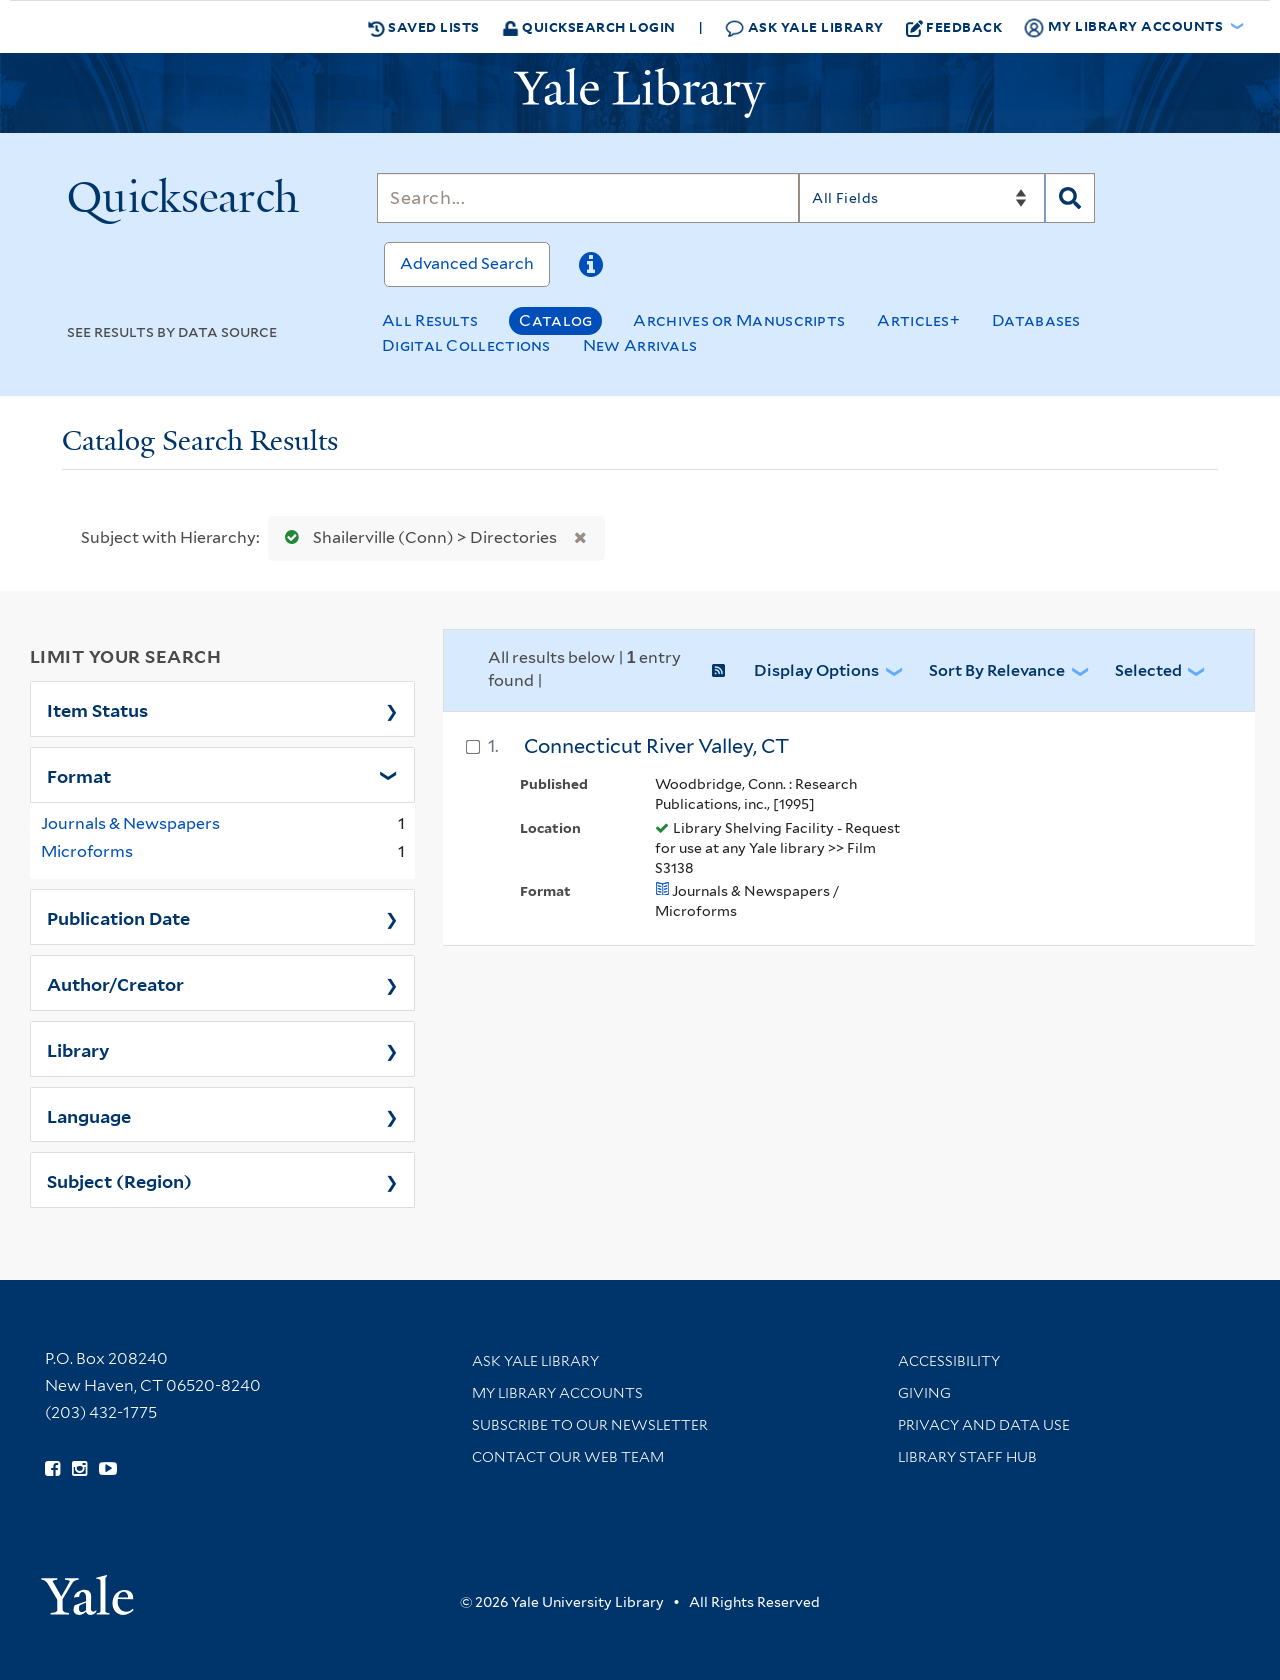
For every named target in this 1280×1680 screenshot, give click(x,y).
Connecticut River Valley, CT (656, 746)
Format (79, 775)
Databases (1036, 320)
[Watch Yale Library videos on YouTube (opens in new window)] (108, 1469)
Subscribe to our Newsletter (590, 1425)
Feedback (954, 27)
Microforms (87, 851)
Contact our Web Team (568, 1457)
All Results (430, 320)
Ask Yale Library (804, 27)
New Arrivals (640, 345)
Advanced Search (467, 263)
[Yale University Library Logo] (640, 93)
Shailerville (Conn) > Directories (416, 537)
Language (89, 1115)
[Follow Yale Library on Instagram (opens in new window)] (79, 1469)
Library (78, 1049)
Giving (924, 1393)
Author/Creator (115, 983)
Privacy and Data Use (984, 1425)
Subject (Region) (119, 1180)
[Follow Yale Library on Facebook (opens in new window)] (52, 1469)
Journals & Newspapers (130, 823)
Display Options (816, 670)
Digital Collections (466, 345)
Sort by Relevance (997, 670)
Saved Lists (424, 27)
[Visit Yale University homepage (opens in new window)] (87, 1588)
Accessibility (949, 1361)
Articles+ (918, 320)
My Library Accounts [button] (1125, 27)
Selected (1148, 670)
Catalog (555, 320)
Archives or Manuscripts (739, 320)
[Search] (588, 198)
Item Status (97, 709)
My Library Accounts (557, 1393)
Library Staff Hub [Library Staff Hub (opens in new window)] (967, 1457)
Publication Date (118, 917)
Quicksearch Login (589, 26)
